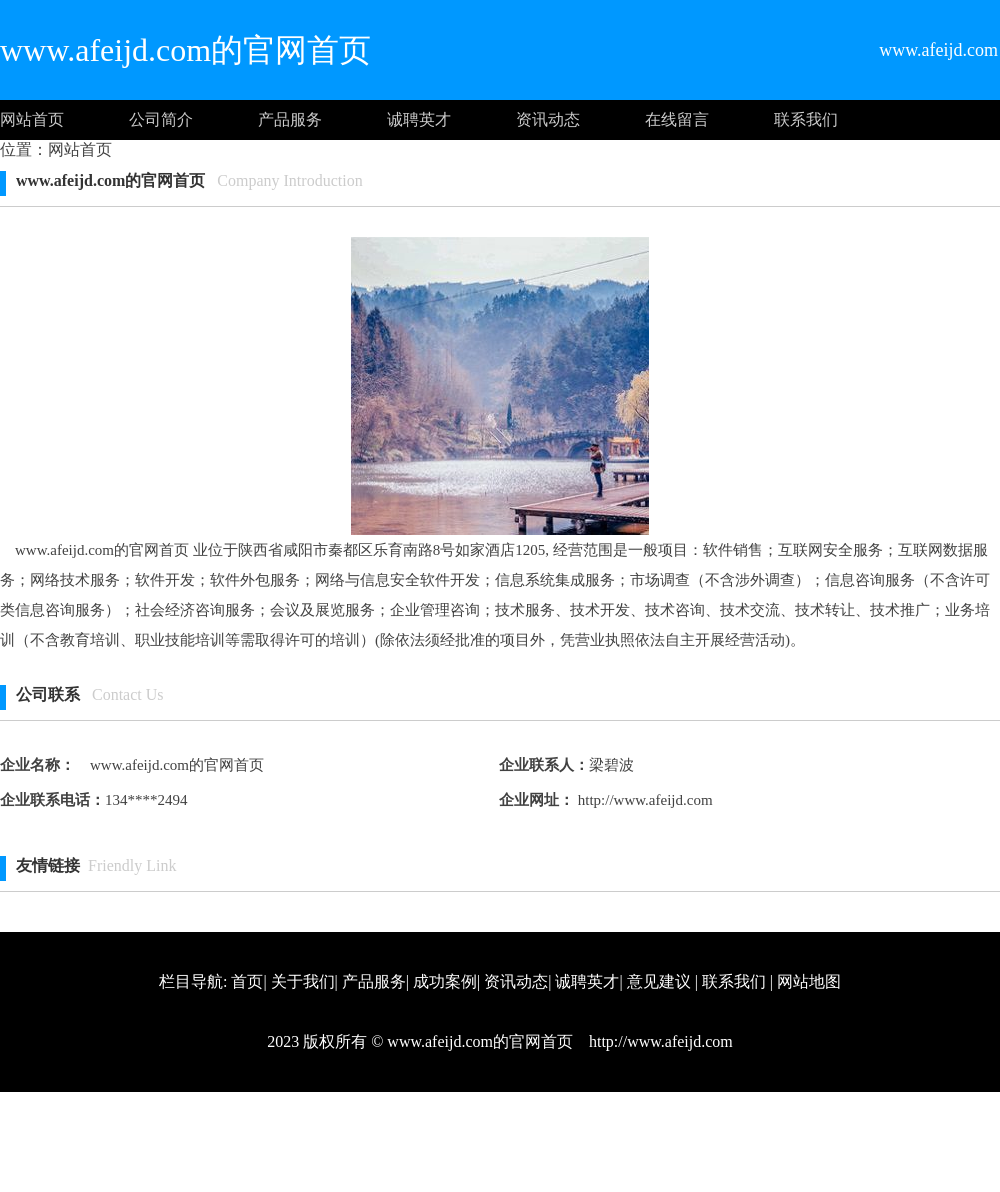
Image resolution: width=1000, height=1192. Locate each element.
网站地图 (809, 981)
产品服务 (290, 119)
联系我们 (806, 119)
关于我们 (303, 981)
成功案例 (445, 981)
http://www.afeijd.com (643, 800)
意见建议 (659, 981)
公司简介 (161, 119)
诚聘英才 (419, 119)
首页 (247, 981)
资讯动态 (548, 119)
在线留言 (677, 119)
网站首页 (32, 119)
